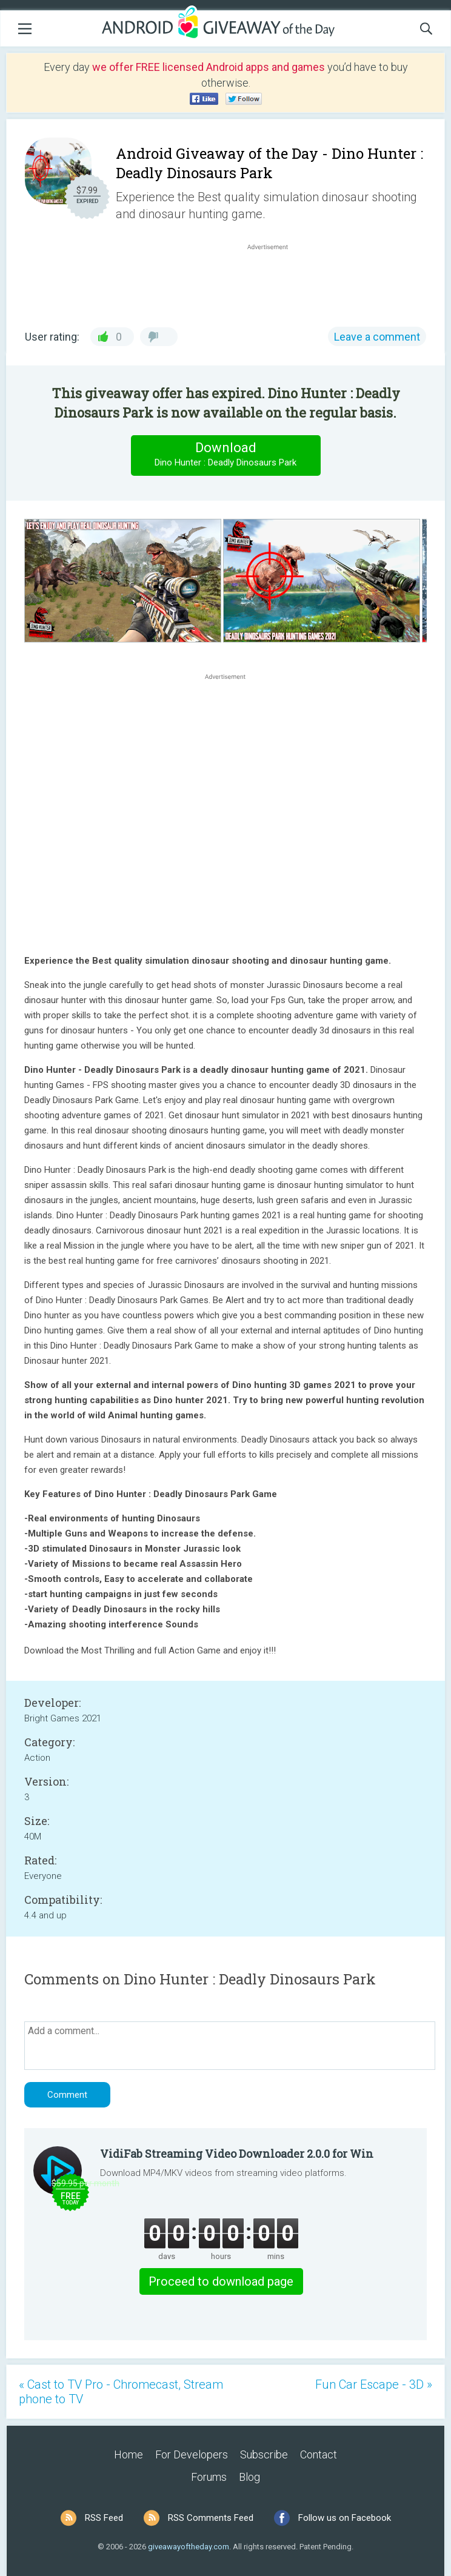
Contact (318, 2454)
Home (128, 2454)
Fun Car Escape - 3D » (373, 2384)
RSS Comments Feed (210, 2517)
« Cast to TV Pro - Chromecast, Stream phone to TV (121, 2391)
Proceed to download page (221, 2281)
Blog (249, 2477)
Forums (209, 2477)
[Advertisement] (274, 282)
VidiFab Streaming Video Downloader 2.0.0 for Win (236, 2153)
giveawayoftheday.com (188, 2546)
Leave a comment (377, 336)
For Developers (191, 2454)
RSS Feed (104, 2517)
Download (225, 455)
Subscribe (264, 2454)
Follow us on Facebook (344, 2517)
